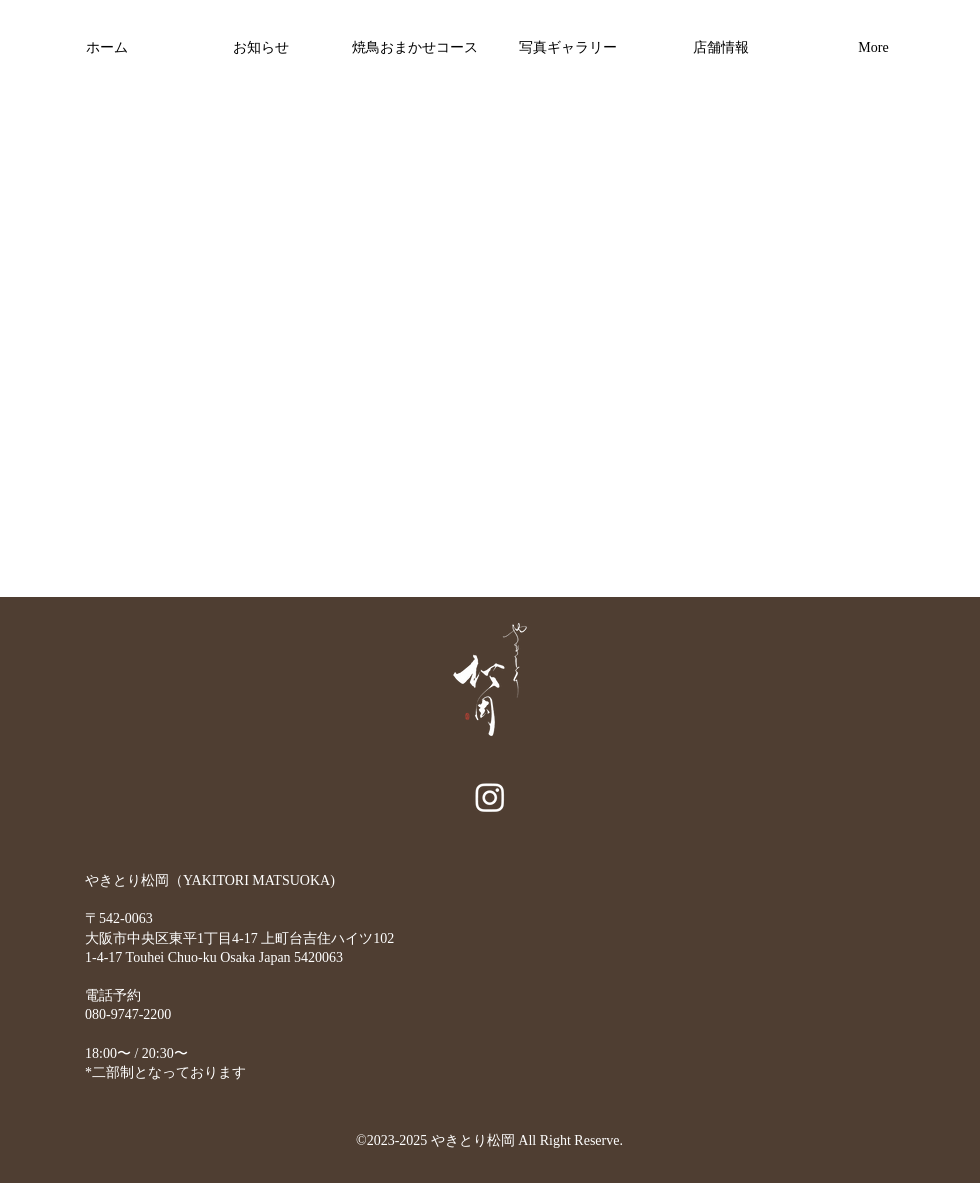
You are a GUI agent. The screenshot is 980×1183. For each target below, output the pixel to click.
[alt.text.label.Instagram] (490, 797)
